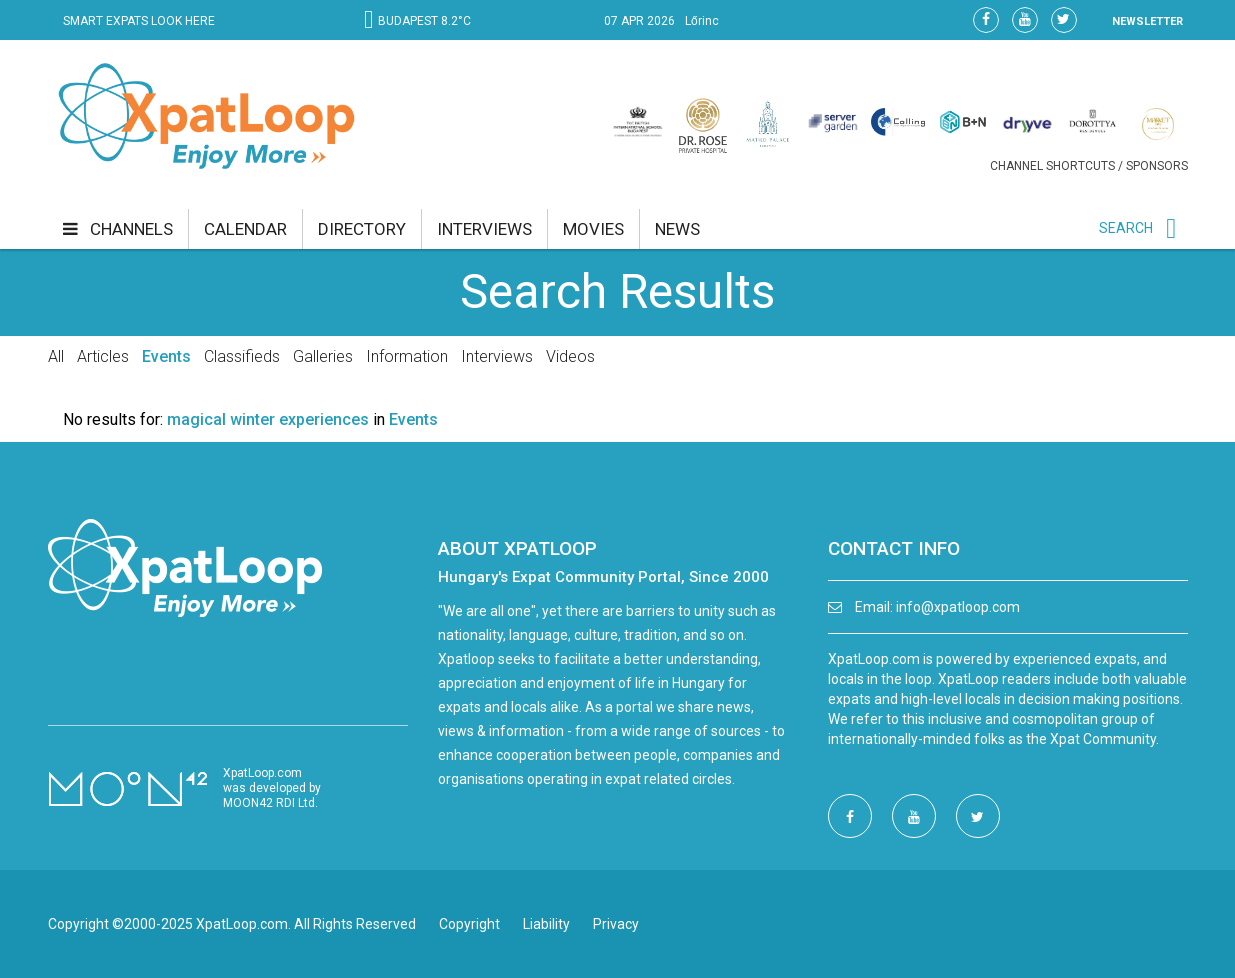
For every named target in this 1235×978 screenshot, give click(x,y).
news (677, 229)
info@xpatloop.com (958, 607)
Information (407, 356)
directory (362, 229)
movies (593, 229)
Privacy (616, 924)
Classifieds (242, 356)
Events (166, 356)
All (56, 356)
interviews (484, 229)
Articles (103, 356)
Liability (546, 924)
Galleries (323, 356)
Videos (570, 356)
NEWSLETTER (1147, 21)
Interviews (497, 356)
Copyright (469, 924)
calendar (245, 229)
